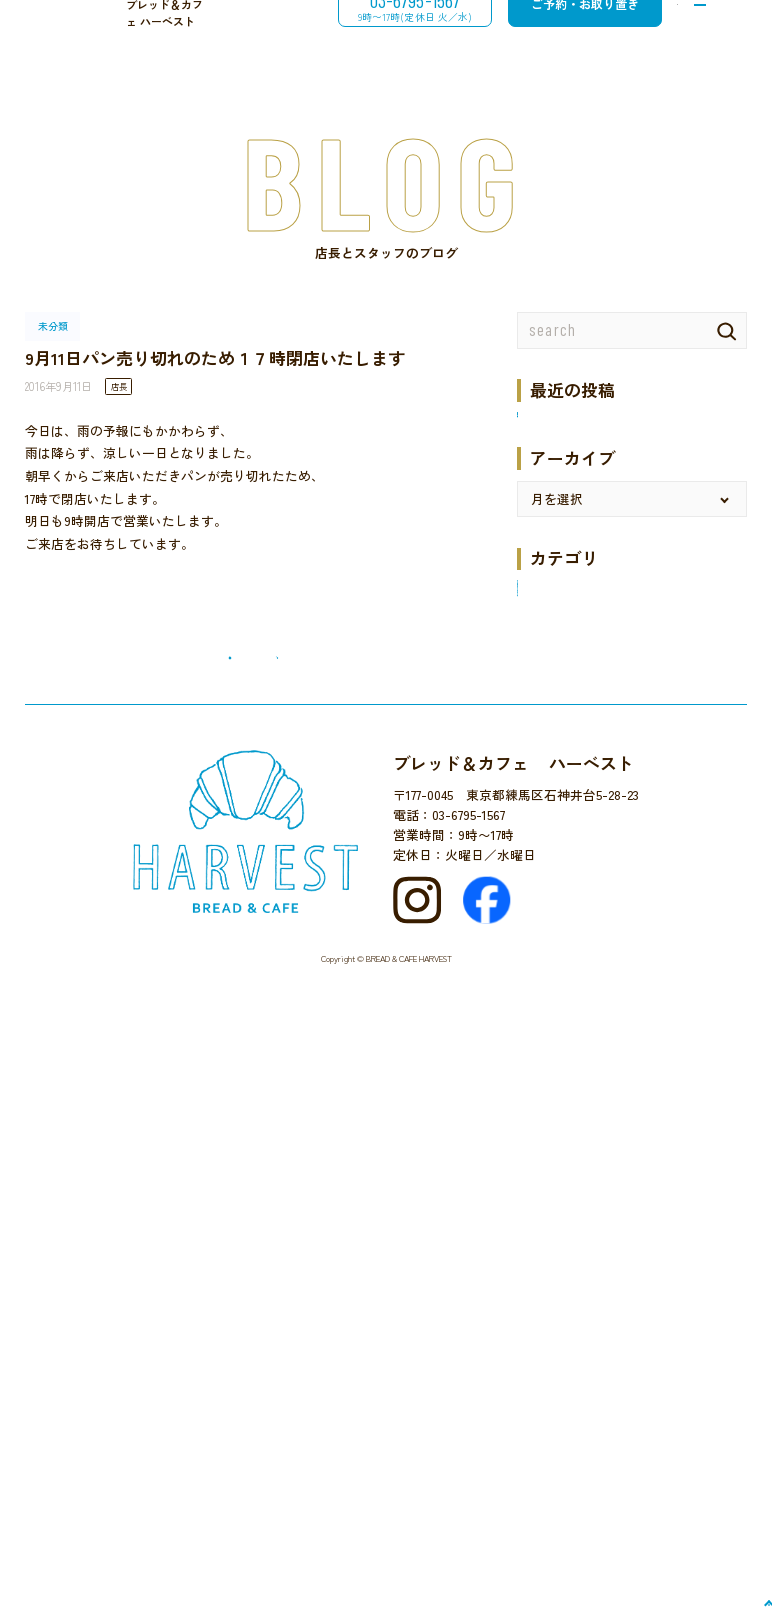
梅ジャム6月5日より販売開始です (614, 489)
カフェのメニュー (569, 827)
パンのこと (549, 999)
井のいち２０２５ (569, 514)
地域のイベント (562, 1097)
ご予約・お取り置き (554, 34)
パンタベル (549, 1048)
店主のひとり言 (562, 1122)
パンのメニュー (562, 1024)
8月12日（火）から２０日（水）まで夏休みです (631, 456)
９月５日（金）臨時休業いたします (621, 421)
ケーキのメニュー (569, 876)
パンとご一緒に (562, 974)
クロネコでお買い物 (575, 852)
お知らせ (543, 803)
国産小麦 (543, 1073)
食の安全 (543, 1220)
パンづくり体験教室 (575, 950)
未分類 (536, 1146)
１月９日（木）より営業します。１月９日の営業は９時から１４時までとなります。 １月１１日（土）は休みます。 (627, 567)
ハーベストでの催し (575, 925)
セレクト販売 (556, 901)
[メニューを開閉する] (696, 35)
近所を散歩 (549, 1195)
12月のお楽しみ (562, 778)
